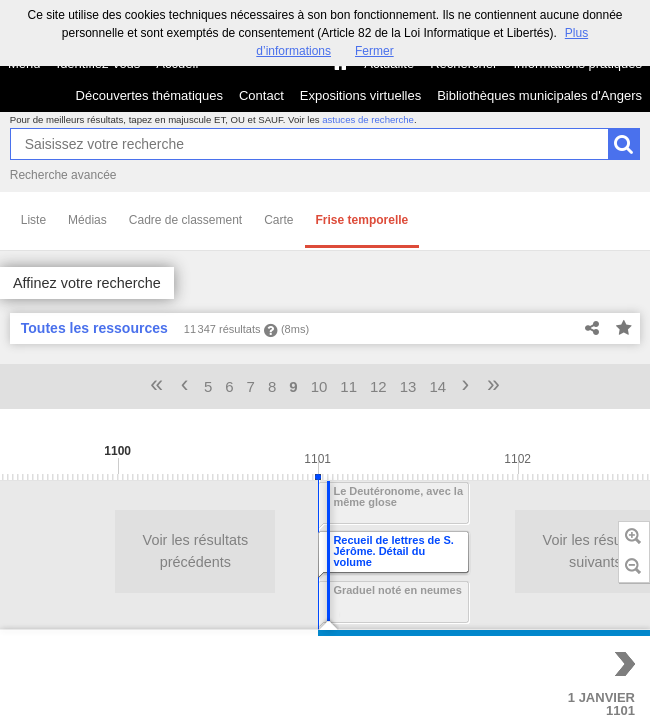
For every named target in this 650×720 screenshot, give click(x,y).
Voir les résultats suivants (353, 551)
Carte (278, 220)
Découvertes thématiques (149, 95)
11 (348, 386)
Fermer (374, 51)
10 (319, 386)
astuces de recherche (368, 119)
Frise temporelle (362, 220)
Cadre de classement (185, 220)
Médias (87, 220)
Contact (261, 95)
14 (437, 386)
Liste (33, 220)
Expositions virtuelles (360, 95)
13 (408, 386)
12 (378, 386)
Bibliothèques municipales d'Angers (539, 95)
